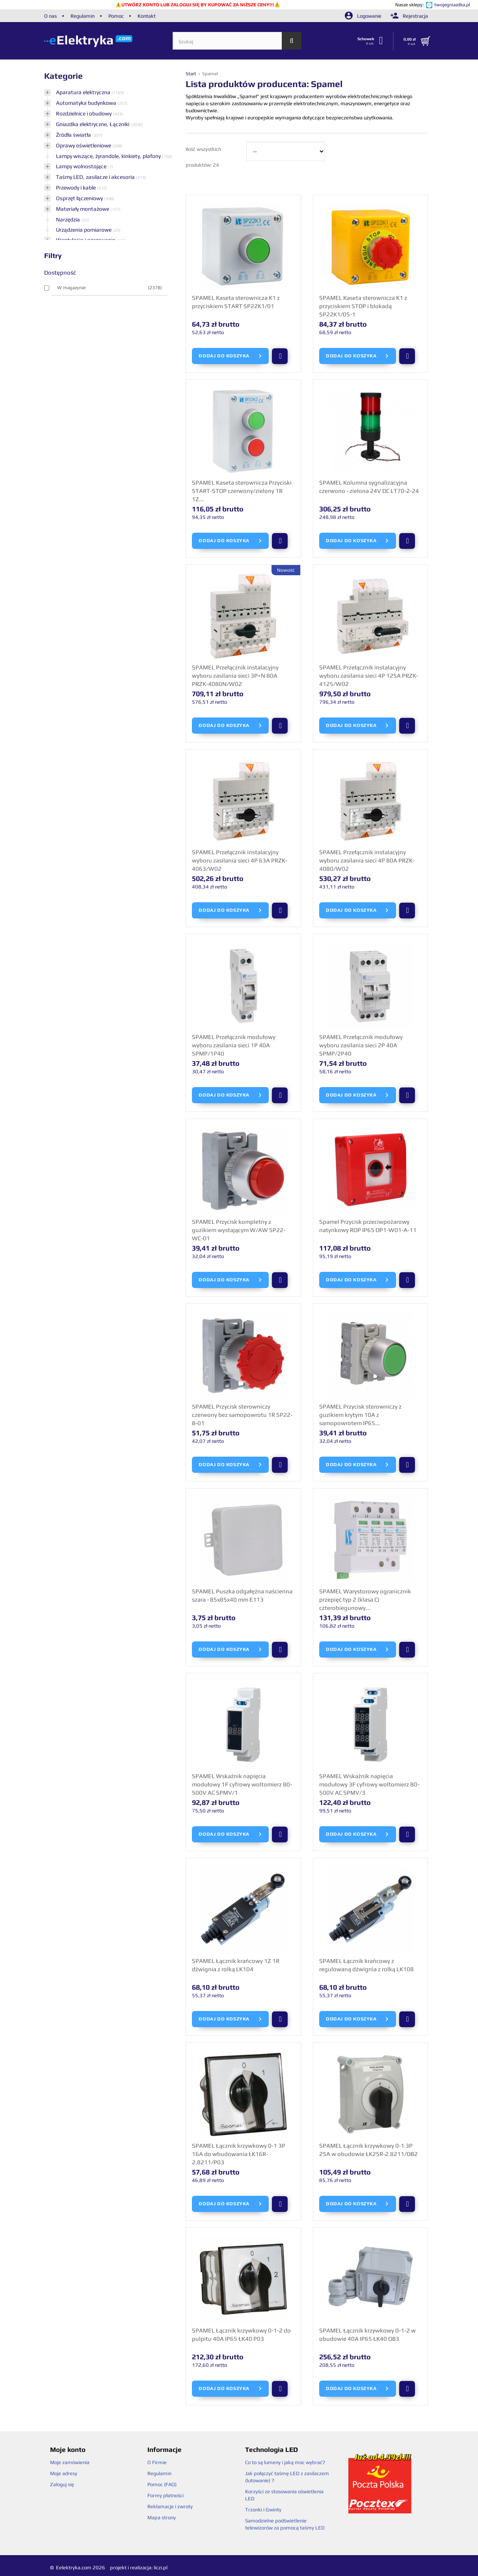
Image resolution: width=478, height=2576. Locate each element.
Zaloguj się (62, 2484)
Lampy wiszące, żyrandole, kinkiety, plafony (109, 156)
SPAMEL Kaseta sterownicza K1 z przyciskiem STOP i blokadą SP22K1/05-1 (363, 305)
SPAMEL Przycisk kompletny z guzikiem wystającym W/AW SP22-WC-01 (238, 1229)
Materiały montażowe (83, 209)
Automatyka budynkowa (86, 103)
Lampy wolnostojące (82, 166)
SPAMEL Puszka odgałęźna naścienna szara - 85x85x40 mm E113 (242, 1595)
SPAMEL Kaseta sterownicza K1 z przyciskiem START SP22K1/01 (236, 301)
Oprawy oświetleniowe (84, 145)
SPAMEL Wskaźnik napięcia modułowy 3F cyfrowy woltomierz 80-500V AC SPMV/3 (369, 1784)
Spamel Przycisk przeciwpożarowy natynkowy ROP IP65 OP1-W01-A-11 (368, 1225)
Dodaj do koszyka (230, 356)
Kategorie (63, 76)
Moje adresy (63, 2473)
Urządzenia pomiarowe (84, 230)
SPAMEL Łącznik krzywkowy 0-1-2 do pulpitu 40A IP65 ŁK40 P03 (241, 2334)
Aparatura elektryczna (84, 92)
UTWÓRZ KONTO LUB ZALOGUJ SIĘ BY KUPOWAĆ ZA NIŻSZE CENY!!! (197, 4)
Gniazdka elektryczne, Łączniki (93, 124)
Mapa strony (161, 2517)
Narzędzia (68, 219)
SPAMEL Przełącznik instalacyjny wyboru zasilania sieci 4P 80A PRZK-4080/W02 (367, 860)
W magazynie (109, 287)
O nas (50, 16)
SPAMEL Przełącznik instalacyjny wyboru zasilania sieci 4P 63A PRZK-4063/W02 (239, 860)
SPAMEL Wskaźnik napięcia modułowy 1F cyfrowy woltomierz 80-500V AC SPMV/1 (242, 1784)
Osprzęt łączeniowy (80, 198)
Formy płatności (165, 2495)
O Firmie (157, 2462)
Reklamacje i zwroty (170, 2506)
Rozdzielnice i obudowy (84, 113)
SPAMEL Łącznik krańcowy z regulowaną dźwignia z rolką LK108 (366, 1964)
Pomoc (116, 16)
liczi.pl (160, 2567)
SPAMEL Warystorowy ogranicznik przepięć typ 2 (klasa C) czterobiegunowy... (365, 1599)
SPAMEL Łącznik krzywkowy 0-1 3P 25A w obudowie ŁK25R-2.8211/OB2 (368, 2149)
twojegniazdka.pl (452, 4)
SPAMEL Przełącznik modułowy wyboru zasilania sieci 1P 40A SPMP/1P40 (233, 1044)
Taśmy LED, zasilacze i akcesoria (96, 177)
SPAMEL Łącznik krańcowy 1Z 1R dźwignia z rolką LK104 (235, 1964)
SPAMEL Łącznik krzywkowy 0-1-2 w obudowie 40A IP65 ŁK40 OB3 (367, 2334)
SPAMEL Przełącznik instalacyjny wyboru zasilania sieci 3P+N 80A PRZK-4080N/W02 (235, 675)
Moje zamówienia (69, 2462)
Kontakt (147, 16)
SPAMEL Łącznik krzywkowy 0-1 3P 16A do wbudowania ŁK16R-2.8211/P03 (238, 2153)
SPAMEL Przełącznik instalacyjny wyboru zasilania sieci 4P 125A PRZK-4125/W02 (368, 675)
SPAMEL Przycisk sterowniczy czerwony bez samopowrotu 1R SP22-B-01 (242, 1414)
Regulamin (83, 16)
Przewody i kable (76, 187)
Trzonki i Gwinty (263, 2510)
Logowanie (364, 16)
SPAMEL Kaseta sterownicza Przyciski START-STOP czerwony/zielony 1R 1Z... (242, 490)
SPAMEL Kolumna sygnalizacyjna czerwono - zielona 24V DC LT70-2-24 (369, 486)
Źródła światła (74, 135)
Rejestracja (409, 16)
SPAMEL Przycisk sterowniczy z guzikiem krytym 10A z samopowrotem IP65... (360, 1414)
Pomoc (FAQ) (162, 2484)
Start (191, 73)
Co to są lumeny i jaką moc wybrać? (285, 2462)
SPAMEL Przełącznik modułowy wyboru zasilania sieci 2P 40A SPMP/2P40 (361, 1044)
